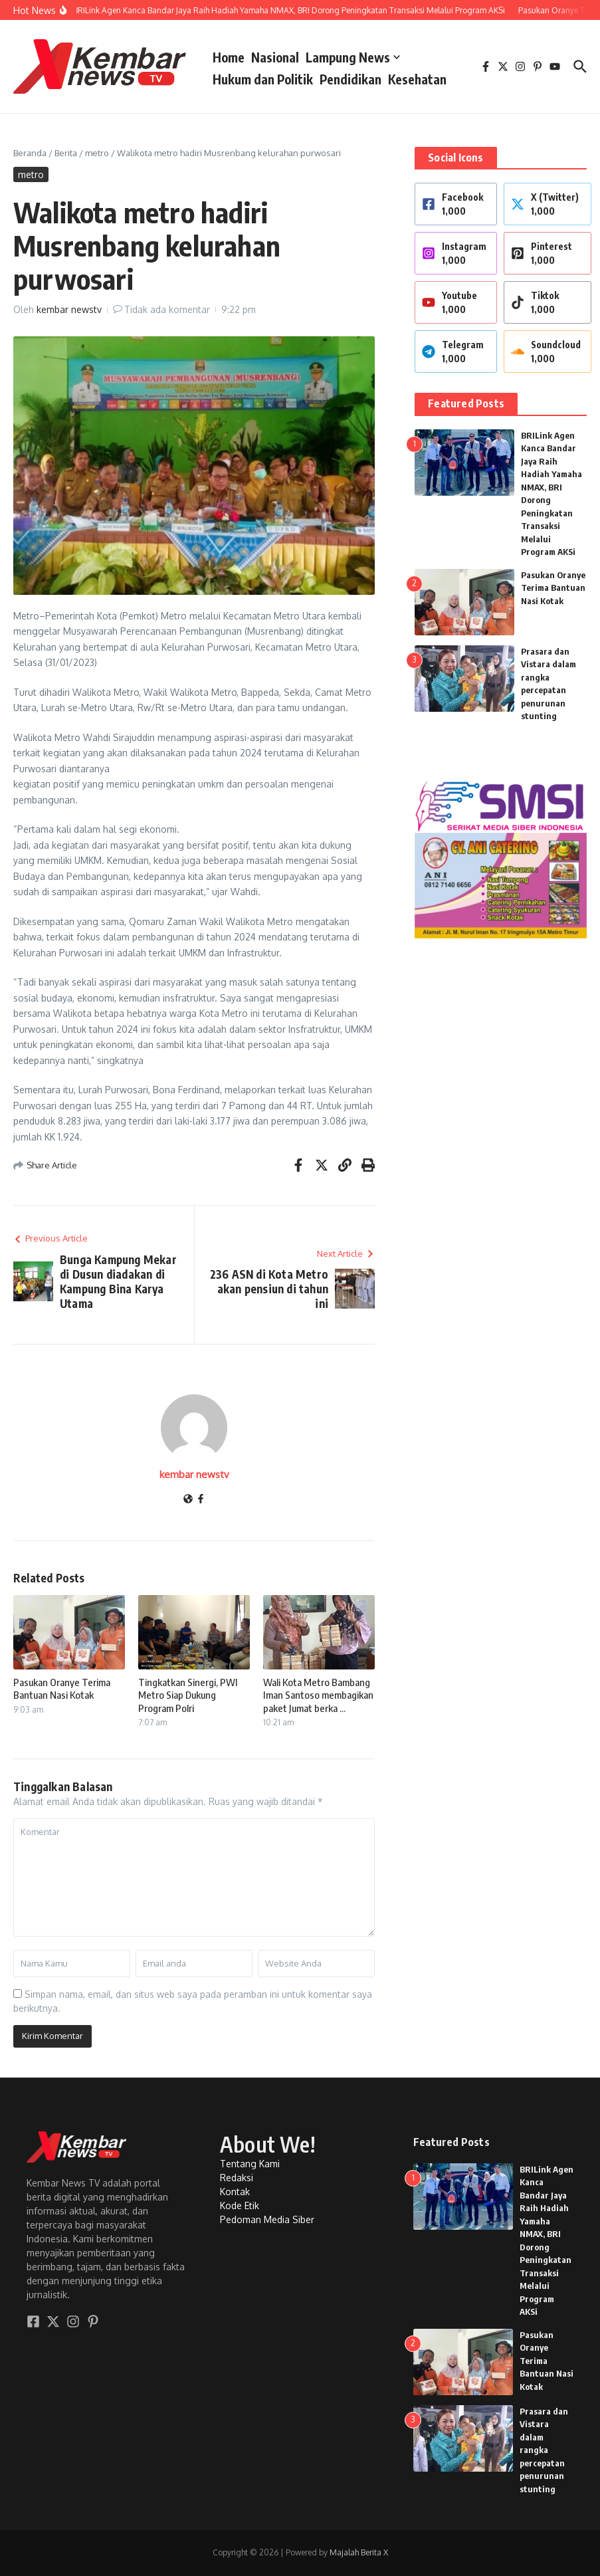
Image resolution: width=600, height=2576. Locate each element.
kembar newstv (69, 309)
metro (97, 153)
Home (229, 57)
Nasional (275, 57)
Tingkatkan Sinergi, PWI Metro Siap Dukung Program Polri (188, 1695)
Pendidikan (350, 79)
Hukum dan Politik (263, 79)
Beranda (30, 153)
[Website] (188, 1499)
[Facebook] (200, 1499)
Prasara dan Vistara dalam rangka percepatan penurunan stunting (544, 2450)
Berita (65, 153)
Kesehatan (417, 79)
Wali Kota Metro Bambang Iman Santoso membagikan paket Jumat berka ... (318, 1695)
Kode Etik (239, 2205)
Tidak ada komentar (167, 309)
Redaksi (236, 2177)
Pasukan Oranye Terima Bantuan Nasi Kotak (61, 1688)
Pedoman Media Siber (267, 2219)
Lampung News (353, 57)
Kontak (235, 2191)
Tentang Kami (250, 2163)
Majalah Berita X (359, 2552)
